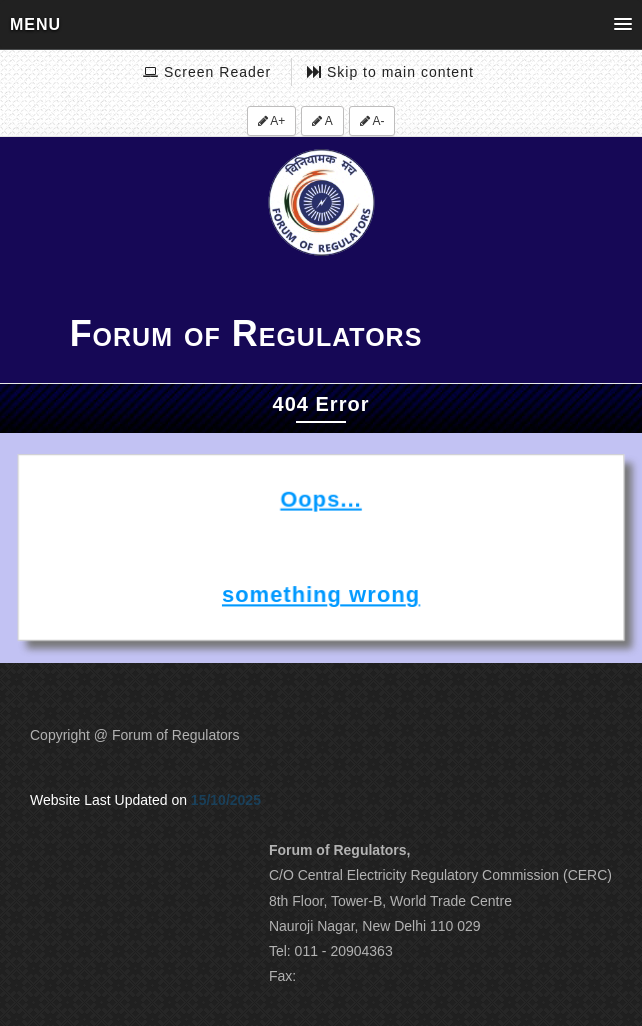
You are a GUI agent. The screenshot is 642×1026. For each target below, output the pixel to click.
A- (372, 121)
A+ (272, 121)
